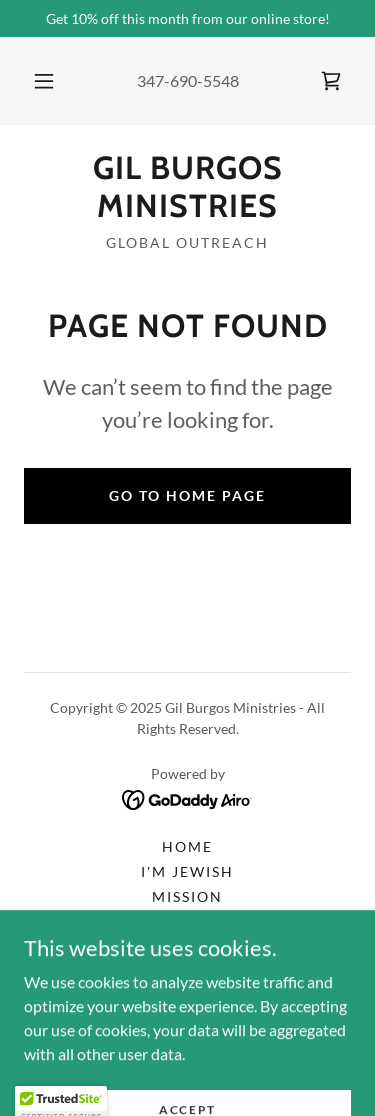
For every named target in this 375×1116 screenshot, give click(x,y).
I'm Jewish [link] (187, 871)
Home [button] (187, 846)
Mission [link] (187, 896)
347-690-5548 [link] (188, 80)
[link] (331, 81)
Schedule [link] (187, 946)
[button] (44, 81)
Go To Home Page (187, 495)
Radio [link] (187, 921)
